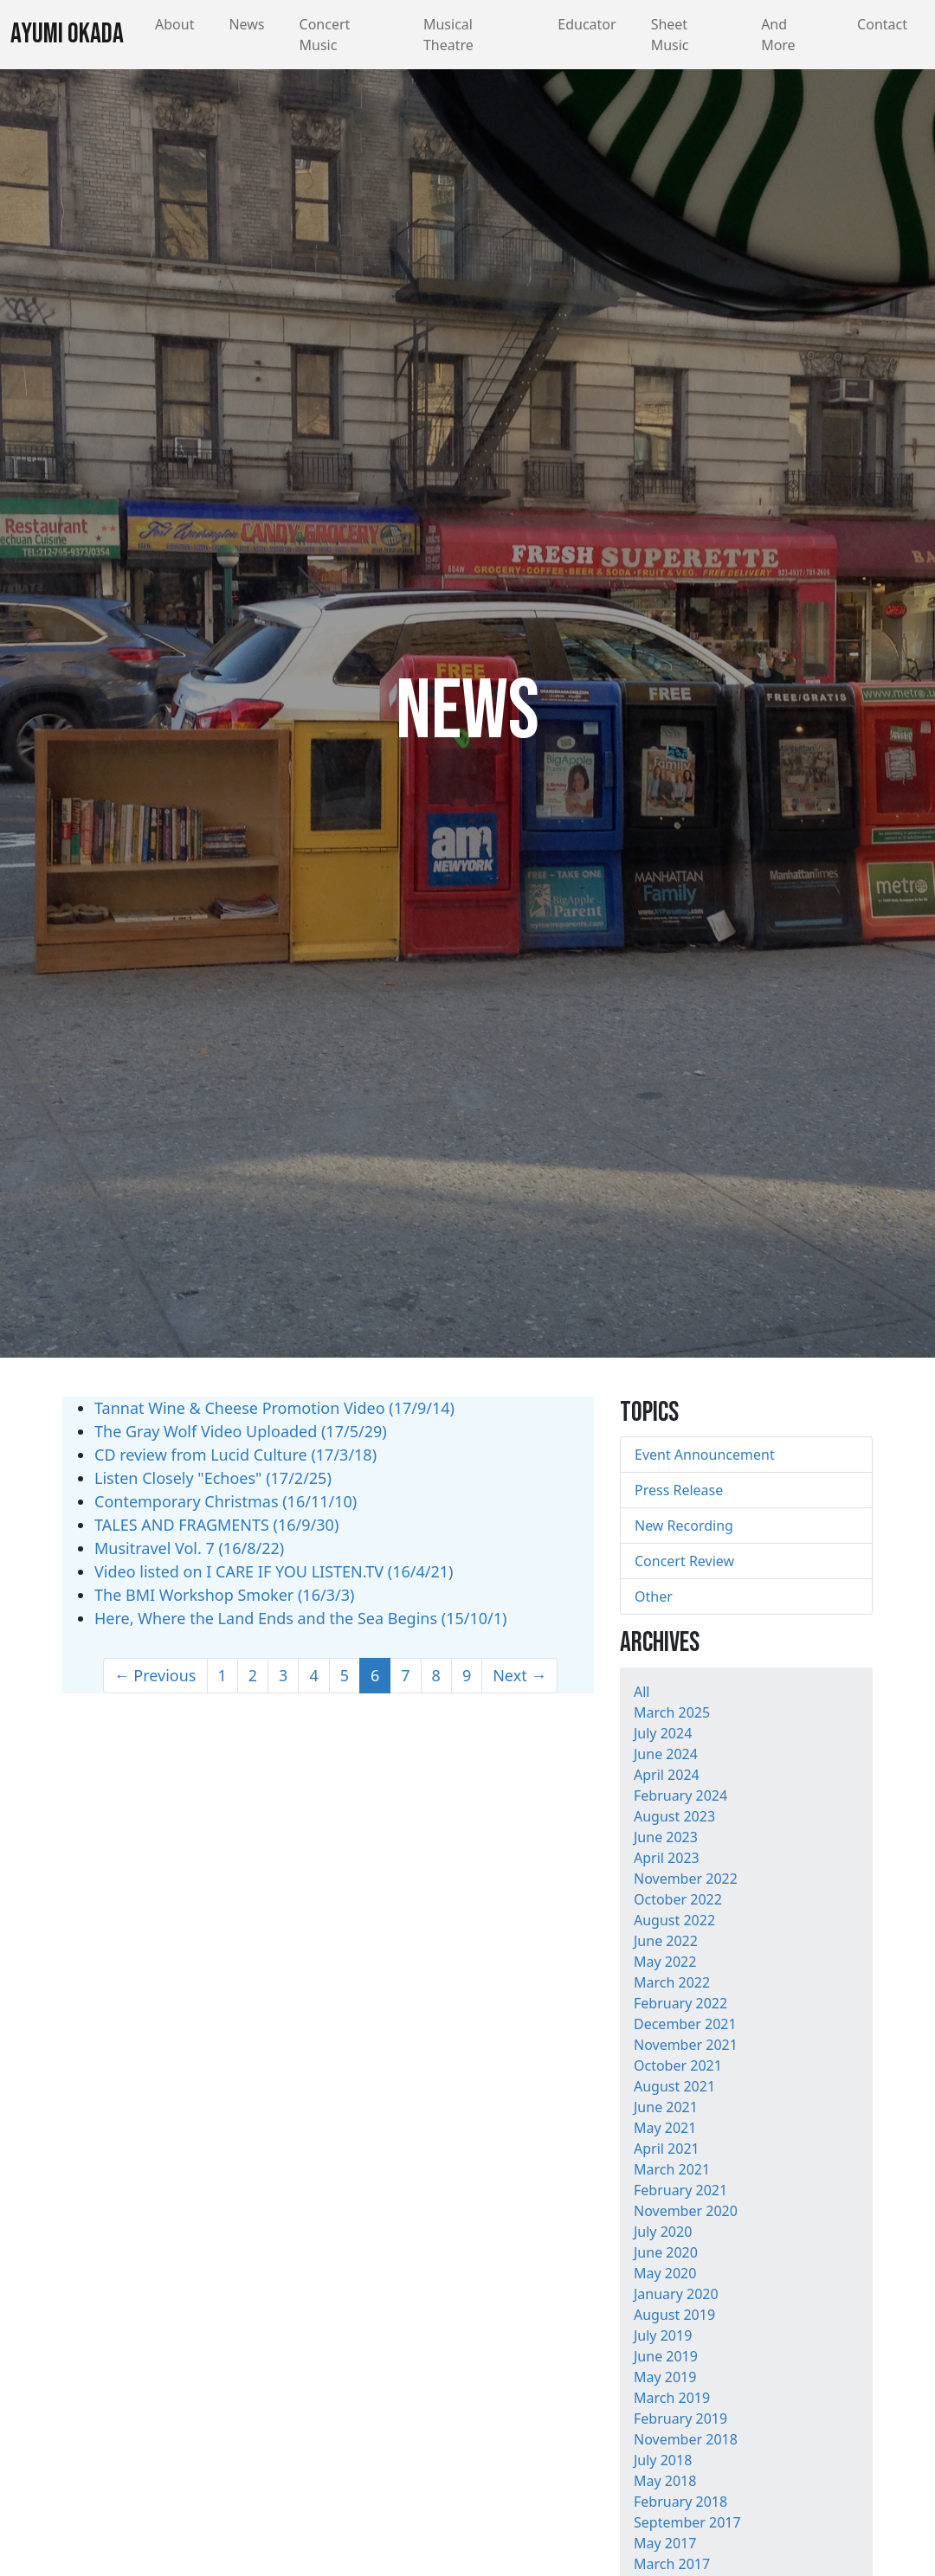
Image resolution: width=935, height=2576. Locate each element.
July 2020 (663, 2231)
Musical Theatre (448, 35)
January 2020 (676, 2293)
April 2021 (667, 2148)
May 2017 (665, 2543)
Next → (519, 1675)
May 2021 (665, 2127)
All (641, 1691)
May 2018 (665, 2480)
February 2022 (680, 2003)
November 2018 (686, 2439)
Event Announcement (705, 1454)
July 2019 (663, 2335)
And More (778, 35)
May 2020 (665, 2273)
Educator (587, 24)
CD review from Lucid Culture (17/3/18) (235, 1454)
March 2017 (672, 2563)
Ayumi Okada (67, 34)
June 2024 (666, 1753)
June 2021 (666, 2107)
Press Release (679, 1490)
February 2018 (680, 2501)
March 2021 (672, 2169)
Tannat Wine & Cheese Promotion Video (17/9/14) (274, 1407)
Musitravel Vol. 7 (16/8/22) (189, 1548)
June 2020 (666, 2252)
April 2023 (667, 1857)
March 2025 (672, 1712)
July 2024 (663, 1733)
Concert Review (684, 1561)
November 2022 (686, 1878)
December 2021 (685, 2023)
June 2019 (666, 2356)
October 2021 (678, 2065)
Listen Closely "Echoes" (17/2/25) (213, 1478)
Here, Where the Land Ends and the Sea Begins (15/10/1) (300, 1618)
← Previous (155, 1675)
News (246, 24)
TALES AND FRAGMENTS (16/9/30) (216, 1524)
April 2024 (667, 1774)
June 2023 (666, 1837)
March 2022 (672, 1982)
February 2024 (680, 1795)
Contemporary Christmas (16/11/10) (225, 1501)
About (174, 24)
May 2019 (665, 2376)
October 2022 (678, 1899)
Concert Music (325, 35)
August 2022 (674, 1920)
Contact (882, 24)
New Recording (684, 1525)
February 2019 (680, 2418)
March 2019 (672, 2397)
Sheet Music (670, 35)
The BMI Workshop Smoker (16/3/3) (224, 1594)
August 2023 (674, 1816)
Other (654, 1596)
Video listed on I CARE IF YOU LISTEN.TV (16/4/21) (273, 1571)
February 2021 (680, 2190)
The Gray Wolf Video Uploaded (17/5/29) (240, 1431)
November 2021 (686, 2044)
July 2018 (663, 2460)
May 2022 (665, 1961)
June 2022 (666, 1940)
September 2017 (687, 2522)
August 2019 (674, 2314)
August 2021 (674, 2086)
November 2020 (686, 2210)
